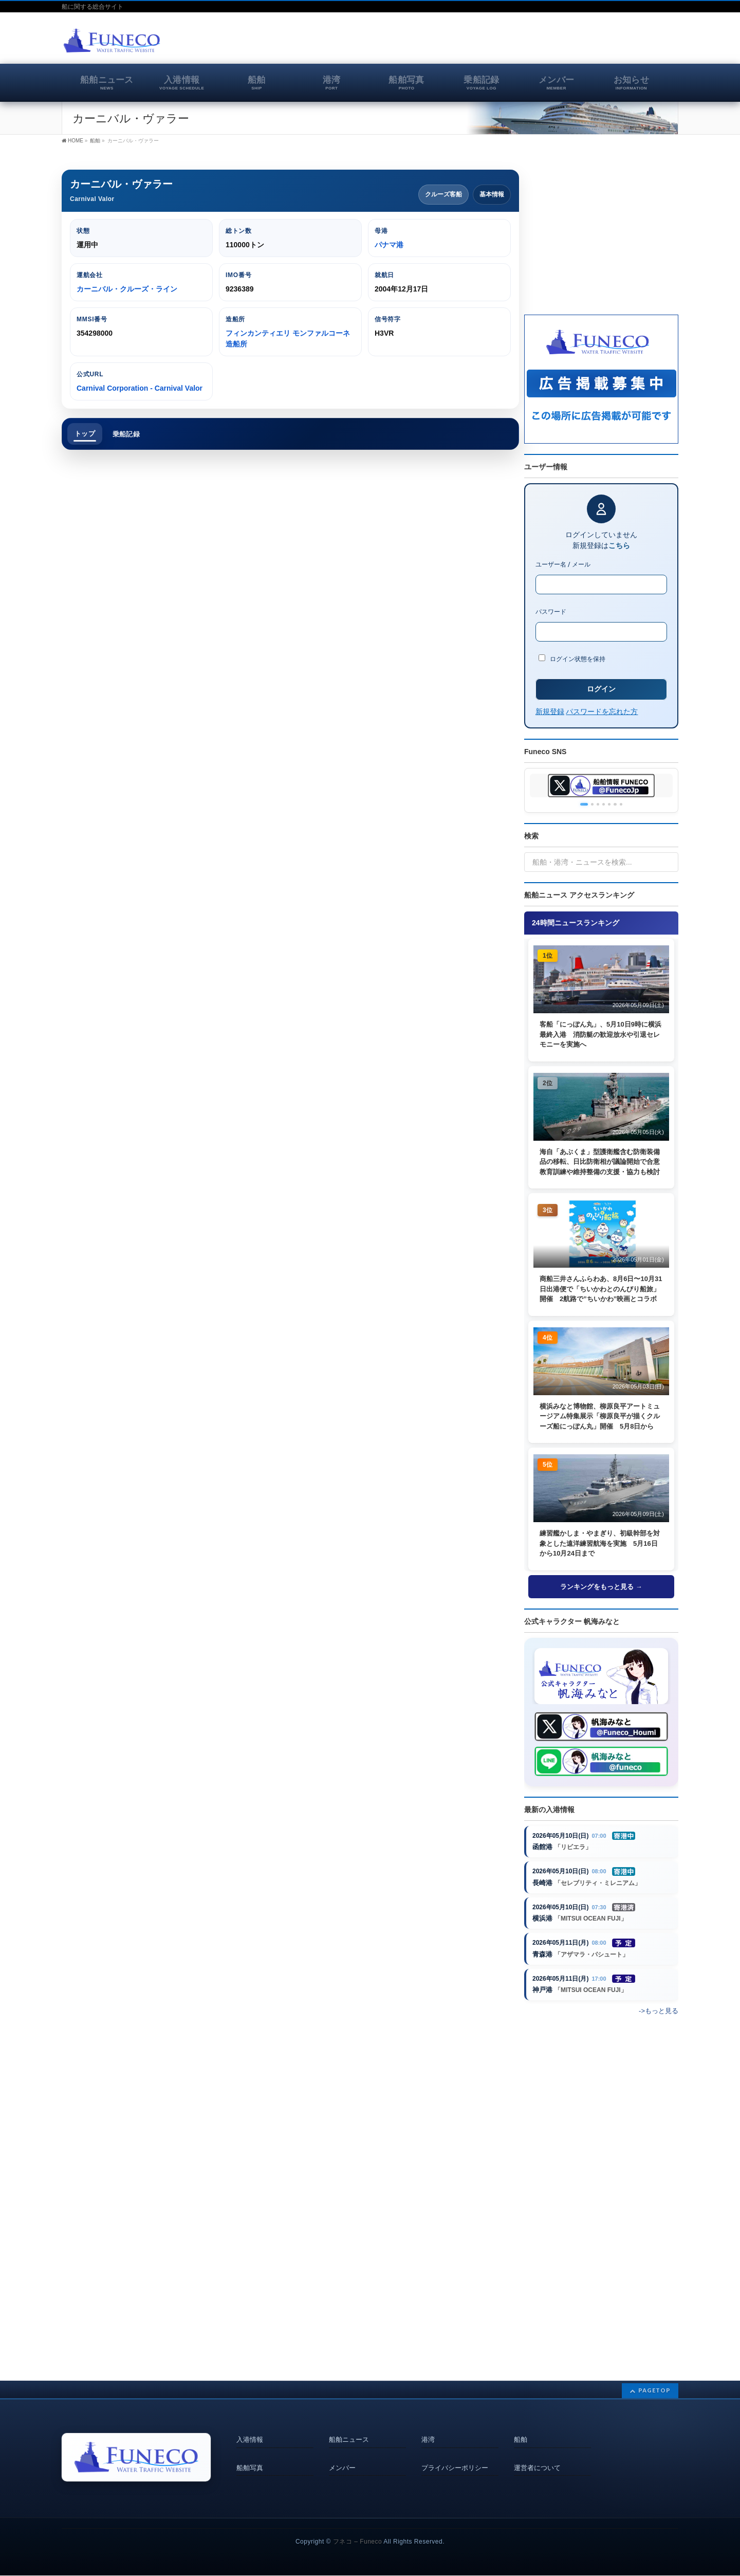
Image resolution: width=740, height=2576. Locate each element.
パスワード (550, 611)
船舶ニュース (349, 2436)
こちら (619, 545)
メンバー (342, 2459)
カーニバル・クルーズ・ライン (127, 289)
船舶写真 (249, 2459)
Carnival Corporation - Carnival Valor (139, 388)
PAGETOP (654, 2390)
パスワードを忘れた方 (602, 711)
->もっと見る (658, 2025)
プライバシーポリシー (454, 2459)
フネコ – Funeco (357, 2542)
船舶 (520, 2436)
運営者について (537, 2459)
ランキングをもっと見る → (601, 1589)
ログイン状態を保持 (572, 658)
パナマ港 (389, 245)
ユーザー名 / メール (562, 564)
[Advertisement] (558, 43)
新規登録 (549, 711)
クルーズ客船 (443, 194)
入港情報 (249, 2436)
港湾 (428, 2436)
